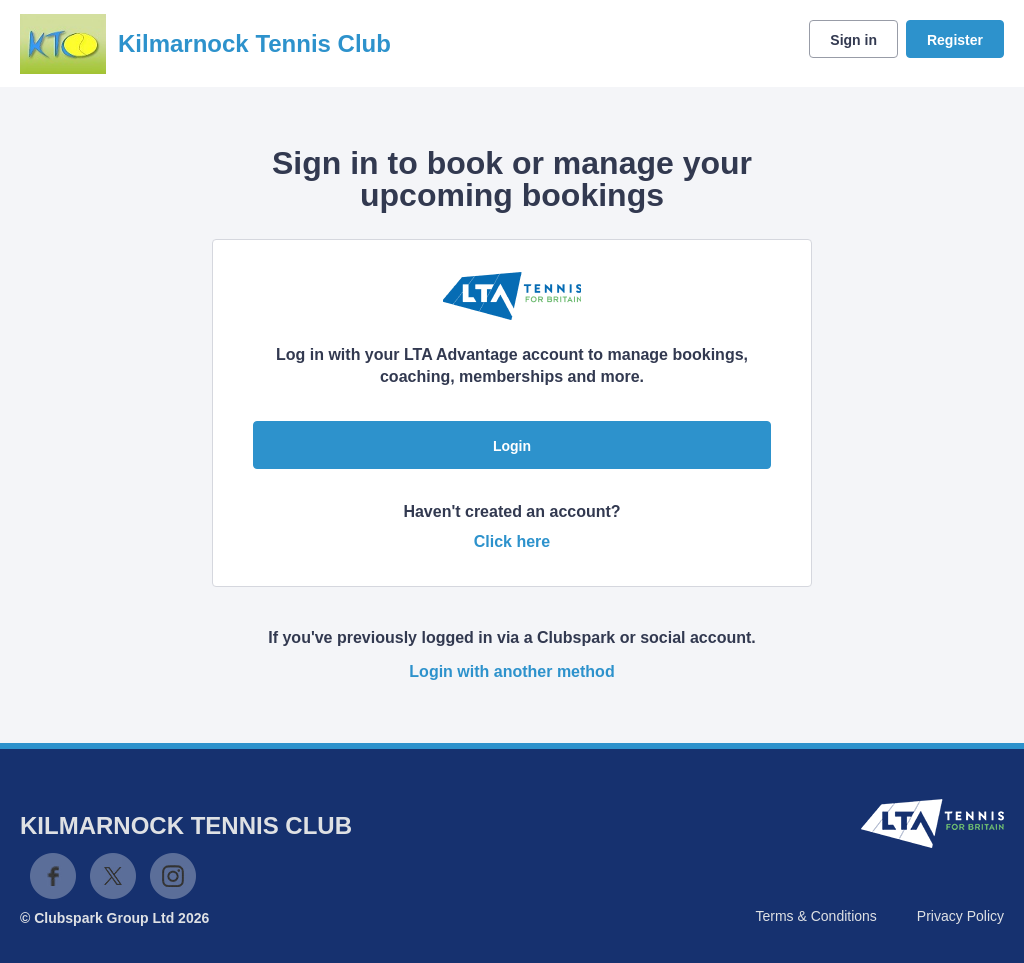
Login (512, 446)
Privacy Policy (960, 916)
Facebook (53, 876)
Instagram (173, 876)
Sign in (853, 40)
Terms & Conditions (815, 916)
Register (955, 40)
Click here (512, 541)
